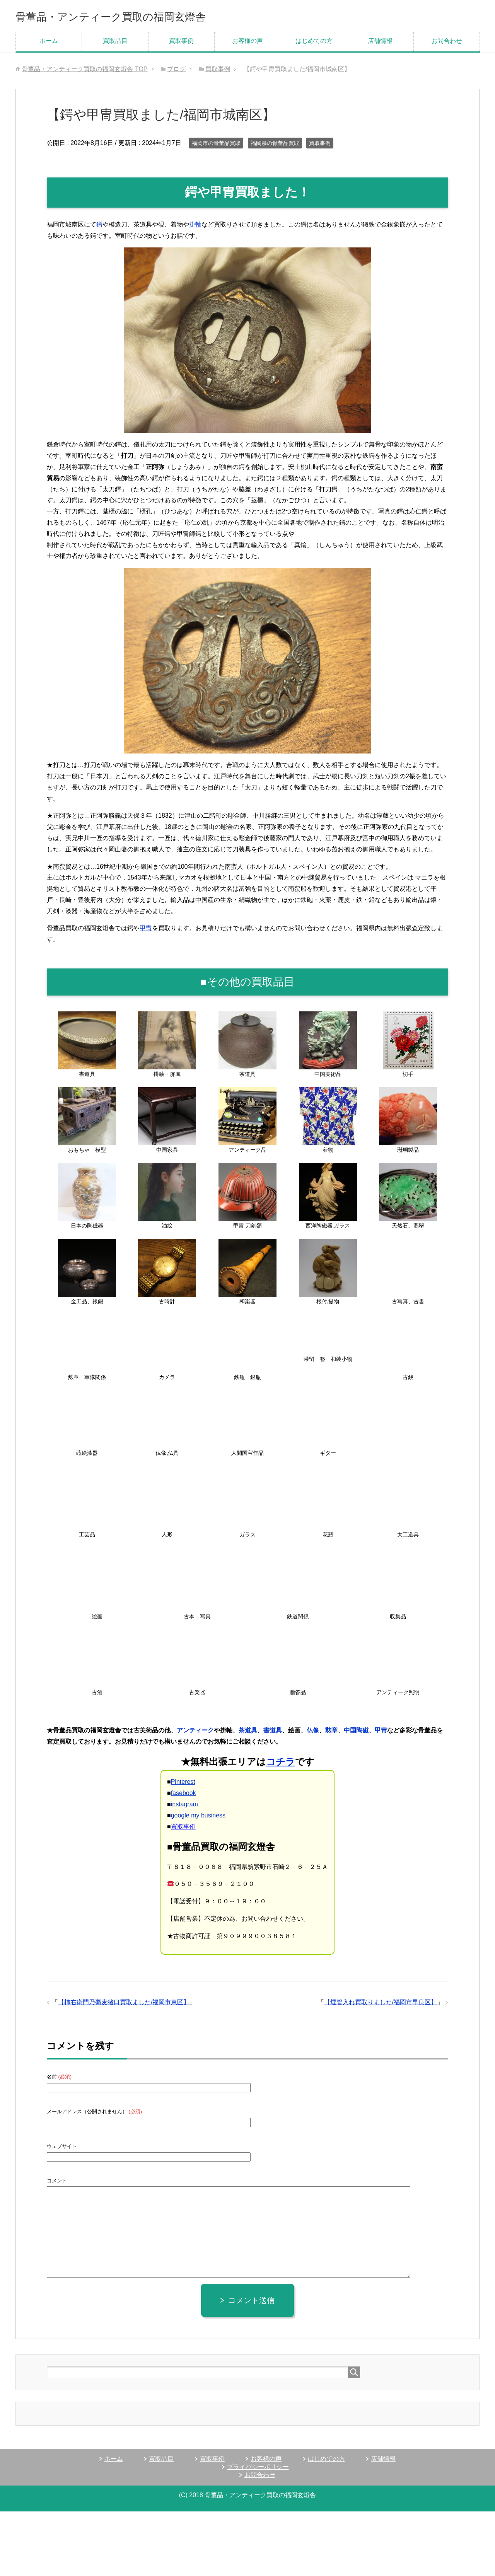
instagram (184, 1807)
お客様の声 (247, 43)
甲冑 (146, 930)
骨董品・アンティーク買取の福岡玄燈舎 (141, 17)
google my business (198, 1818)
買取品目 (115, 43)
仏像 (313, 1733)
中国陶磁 (356, 1733)
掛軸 (195, 227)
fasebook (183, 1795)
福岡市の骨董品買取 (216, 146)
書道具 (272, 1733)
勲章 (331, 1733)
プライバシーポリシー (258, 2469)
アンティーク (195, 1733)
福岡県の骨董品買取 (275, 146)
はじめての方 (314, 43)
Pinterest (183, 1784)
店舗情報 (380, 43)
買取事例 (181, 43)
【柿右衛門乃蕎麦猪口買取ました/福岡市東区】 (123, 2004)
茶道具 (248, 1733)
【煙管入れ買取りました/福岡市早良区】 (380, 2004)
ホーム (48, 43)
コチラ (280, 1764)
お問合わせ (446, 43)
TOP (84, 71)
